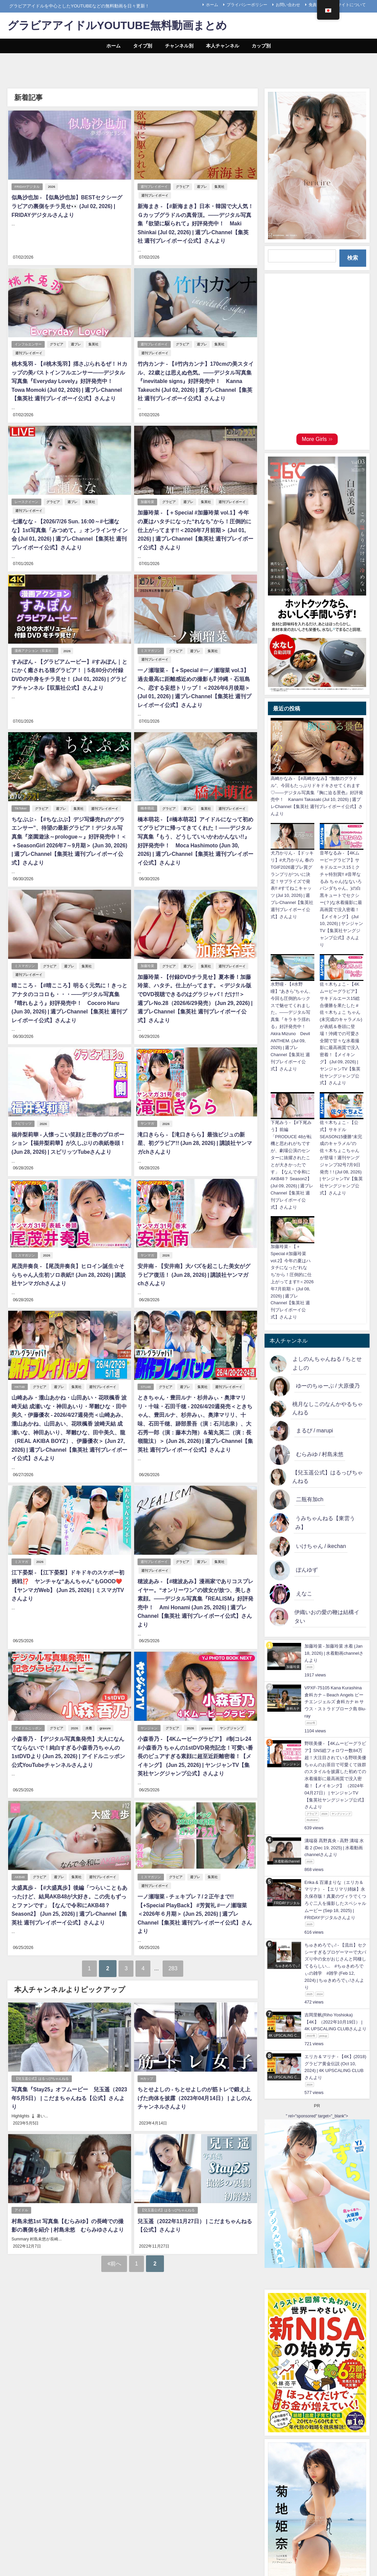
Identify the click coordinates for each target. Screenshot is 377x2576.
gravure (105, 1725)
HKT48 (20, 1384)
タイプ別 (142, 45)
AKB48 (20, 1874)
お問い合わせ (288, 5)
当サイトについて (349, 5)
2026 (52, 186)
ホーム (212, 5)
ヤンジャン (149, 1725)
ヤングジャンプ (232, 1725)
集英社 (220, 186)
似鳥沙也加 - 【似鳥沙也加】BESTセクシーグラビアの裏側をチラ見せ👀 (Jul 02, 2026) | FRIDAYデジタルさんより (69, 206)
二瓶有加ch (309, 1499)
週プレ (202, 186)
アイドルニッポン (28, 1725)
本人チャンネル (222, 45)
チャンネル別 (179, 45)
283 (177, 1965)
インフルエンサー (28, 344)
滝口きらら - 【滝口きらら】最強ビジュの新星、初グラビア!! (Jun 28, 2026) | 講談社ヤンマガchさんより (195, 1141)
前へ (114, 2259)
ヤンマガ (147, 1122)
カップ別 (261, 45)
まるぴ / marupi (314, 1430)
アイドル (21, 2206)
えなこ (304, 1593)
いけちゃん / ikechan (321, 1546)
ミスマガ (21, 1559)
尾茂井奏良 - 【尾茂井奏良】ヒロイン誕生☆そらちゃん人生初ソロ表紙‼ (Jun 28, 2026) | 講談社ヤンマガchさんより (68, 1273)
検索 (352, 257)
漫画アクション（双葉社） (35, 649)
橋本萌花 (147, 807)
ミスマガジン (151, 649)
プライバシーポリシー (247, 5)
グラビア (183, 186)
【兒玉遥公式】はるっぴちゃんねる (42, 2075)
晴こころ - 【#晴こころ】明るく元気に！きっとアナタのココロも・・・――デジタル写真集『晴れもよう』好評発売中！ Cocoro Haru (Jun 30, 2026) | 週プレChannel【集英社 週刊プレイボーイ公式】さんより (69, 1002)
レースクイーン (26, 501)
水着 (89, 1725)
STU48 (146, 1384)
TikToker (21, 807)
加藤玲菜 (147, 501)
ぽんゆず (307, 1569)
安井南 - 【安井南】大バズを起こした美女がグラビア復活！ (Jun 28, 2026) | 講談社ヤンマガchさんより (194, 1273)
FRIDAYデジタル (27, 186)
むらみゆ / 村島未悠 (319, 1454)
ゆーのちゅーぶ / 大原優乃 (328, 1385)
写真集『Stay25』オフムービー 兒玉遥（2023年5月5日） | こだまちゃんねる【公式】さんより (69, 2095)
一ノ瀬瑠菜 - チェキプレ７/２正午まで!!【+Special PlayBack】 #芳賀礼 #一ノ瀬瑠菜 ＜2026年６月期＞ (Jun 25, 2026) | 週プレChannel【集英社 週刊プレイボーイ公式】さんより (195, 1911)
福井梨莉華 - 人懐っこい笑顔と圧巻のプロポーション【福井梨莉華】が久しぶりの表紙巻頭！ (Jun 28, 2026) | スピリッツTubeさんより (68, 1141)
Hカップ (147, 2075)
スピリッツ (23, 1122)
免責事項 (317, 5)
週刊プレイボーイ (154, 186)
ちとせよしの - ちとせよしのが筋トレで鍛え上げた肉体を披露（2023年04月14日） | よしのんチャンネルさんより (195, 2095)
